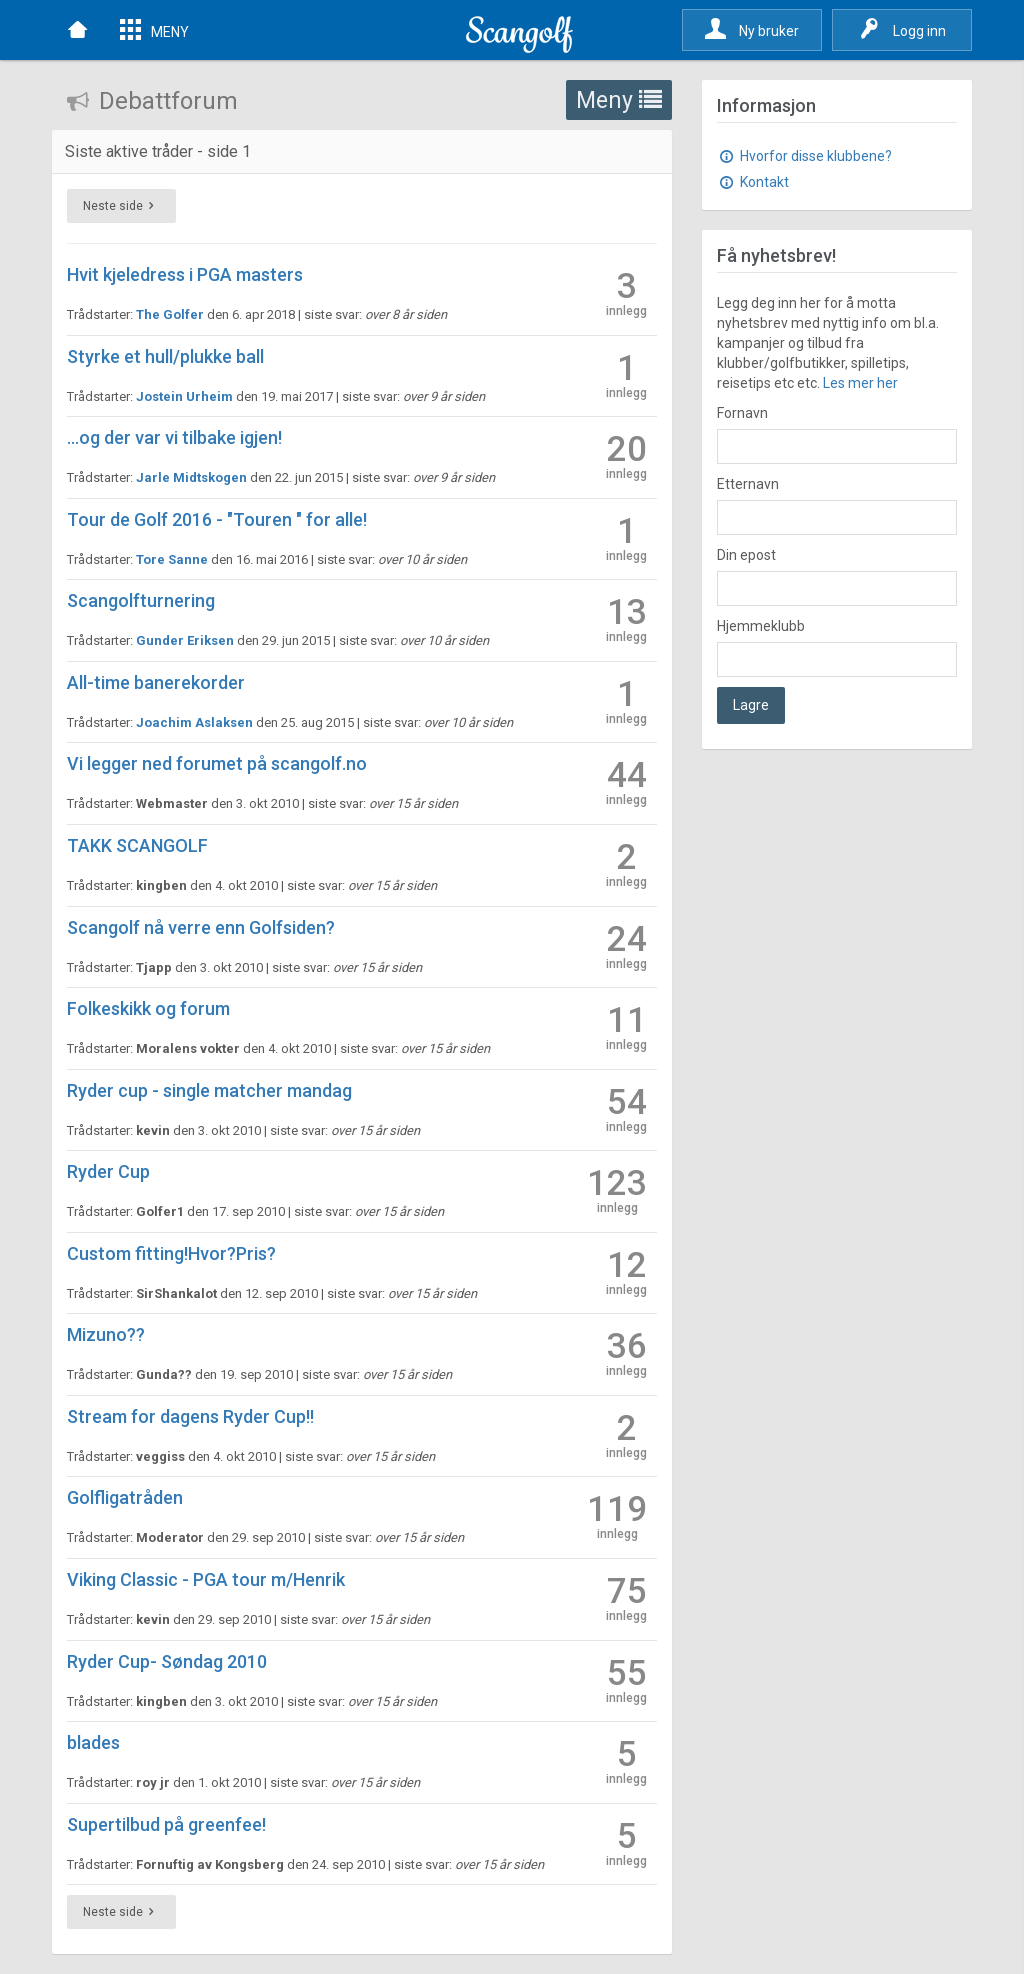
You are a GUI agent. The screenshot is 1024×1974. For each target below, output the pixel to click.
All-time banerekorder (156, 682)
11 (626, 1026)
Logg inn (902, 29)
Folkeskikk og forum (148, 1008)
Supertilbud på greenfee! (166, 1824)
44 (626, 781)
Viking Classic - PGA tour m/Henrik (206, 1579)
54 (626, 1108)
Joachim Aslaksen (194, 722)
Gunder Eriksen (185, 640)
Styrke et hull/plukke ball (165, 356)
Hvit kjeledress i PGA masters (185, 274)
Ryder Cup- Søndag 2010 (167, 1661)
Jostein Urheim (184, 396)
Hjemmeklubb (761, 626)
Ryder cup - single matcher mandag (209, 1090)
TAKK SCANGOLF (137, 845)
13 (626, 618)
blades (93, 1742)
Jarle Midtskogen (191, 477)
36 (626, 1352)
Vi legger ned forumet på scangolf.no (217, 763)
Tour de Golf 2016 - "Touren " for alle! (217, 519)
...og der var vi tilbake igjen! (174, 437)
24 (626, 945)
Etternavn (748, 484)
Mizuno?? (106, 1334)
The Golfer (170, 314)
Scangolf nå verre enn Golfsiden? (201, 927)
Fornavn (742, 413)
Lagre (751, 705)
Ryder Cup (108, 1171)
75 (626, 1597)
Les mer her (860, 383)
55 (626, 1679)
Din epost (746, 555)
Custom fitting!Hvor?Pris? (171, 1253)
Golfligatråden (125, 1497)
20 (626, 455)
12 (626, 1271)
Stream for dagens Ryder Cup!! (190, 1416)
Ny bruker (752, 29)
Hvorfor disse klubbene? (804, 156)
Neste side (121, 206)
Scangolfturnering (141, 600)
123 (617, 1189)
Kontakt (753, 182)
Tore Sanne (172, 559)
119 (617, 1515)
